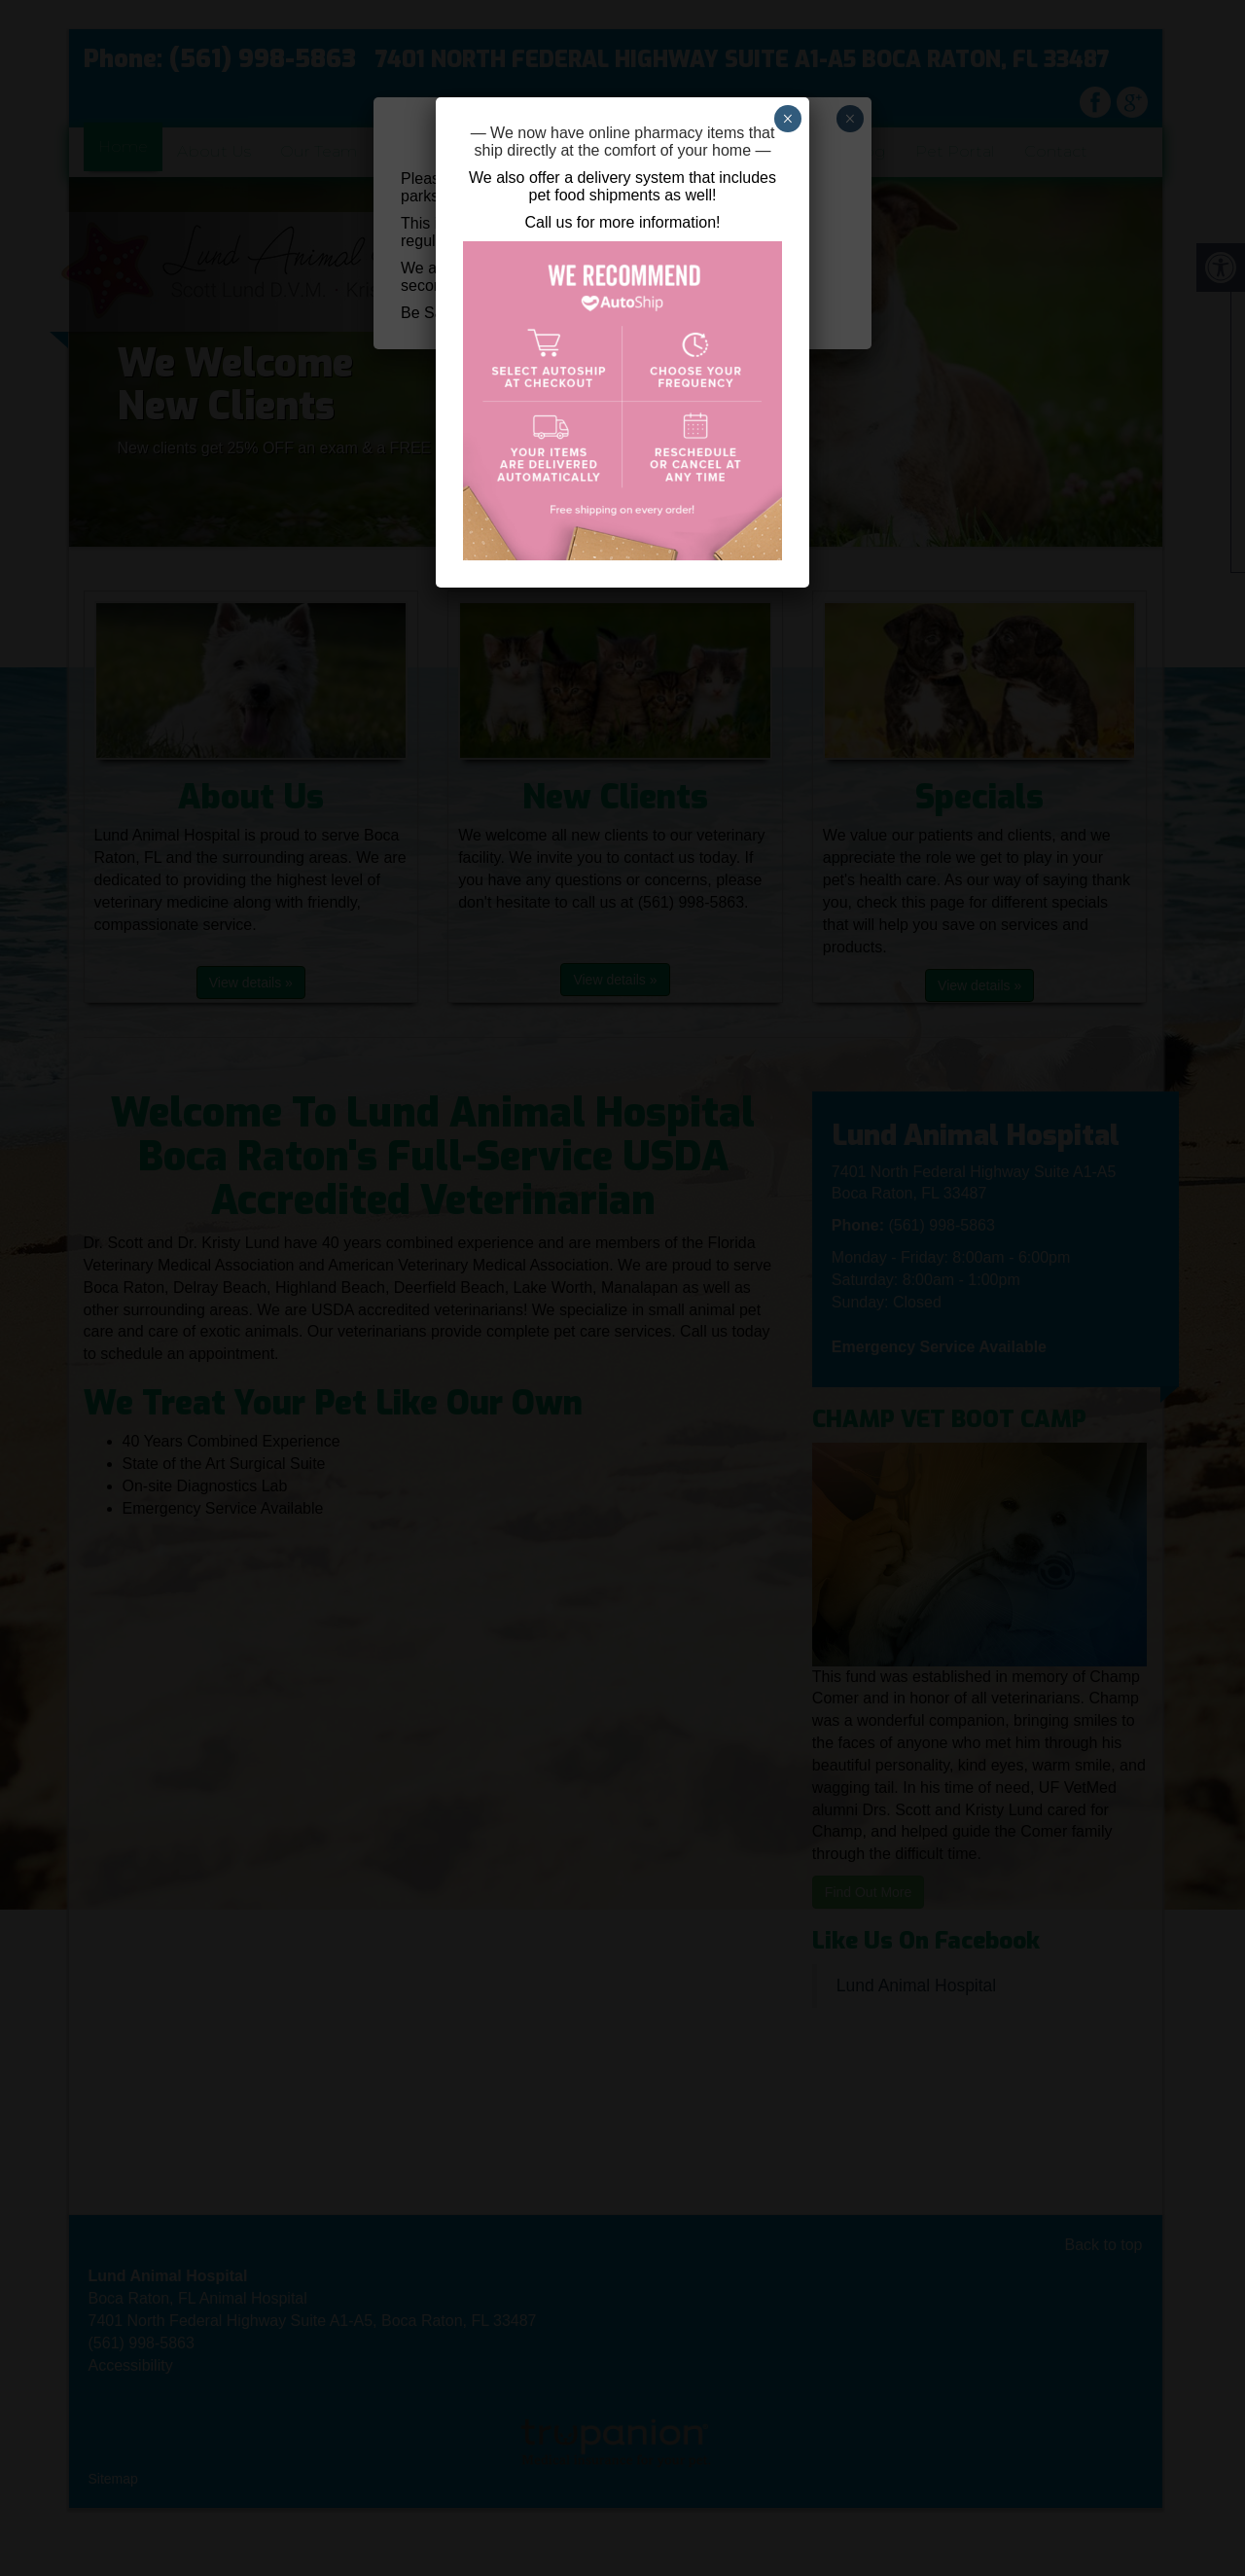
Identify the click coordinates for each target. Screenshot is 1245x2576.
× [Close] (787, 118)
